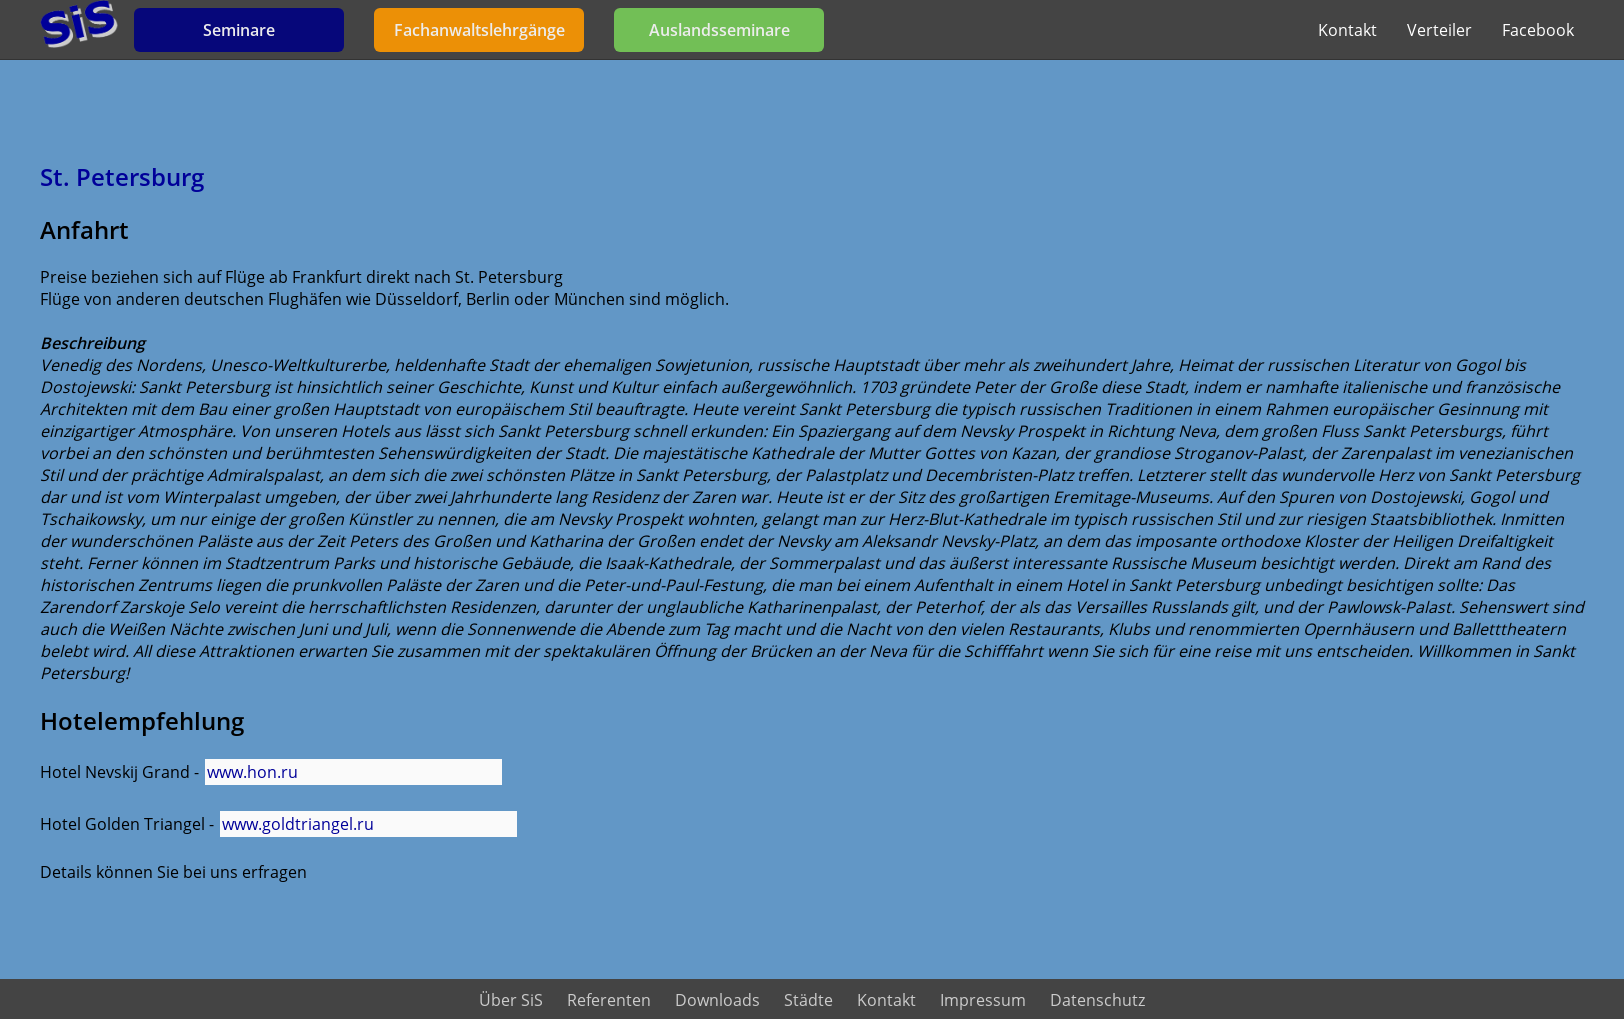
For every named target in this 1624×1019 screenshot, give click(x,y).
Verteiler (1439, 30)
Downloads (717, 1000)
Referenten (609, 1000)
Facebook (1538, 30)
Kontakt (1347, 30)
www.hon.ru (252, 772)
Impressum (983, 1000)
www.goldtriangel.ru (298, 824)
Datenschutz (1097, 1000)
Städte (808, 1000)
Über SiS (511, 1000)
